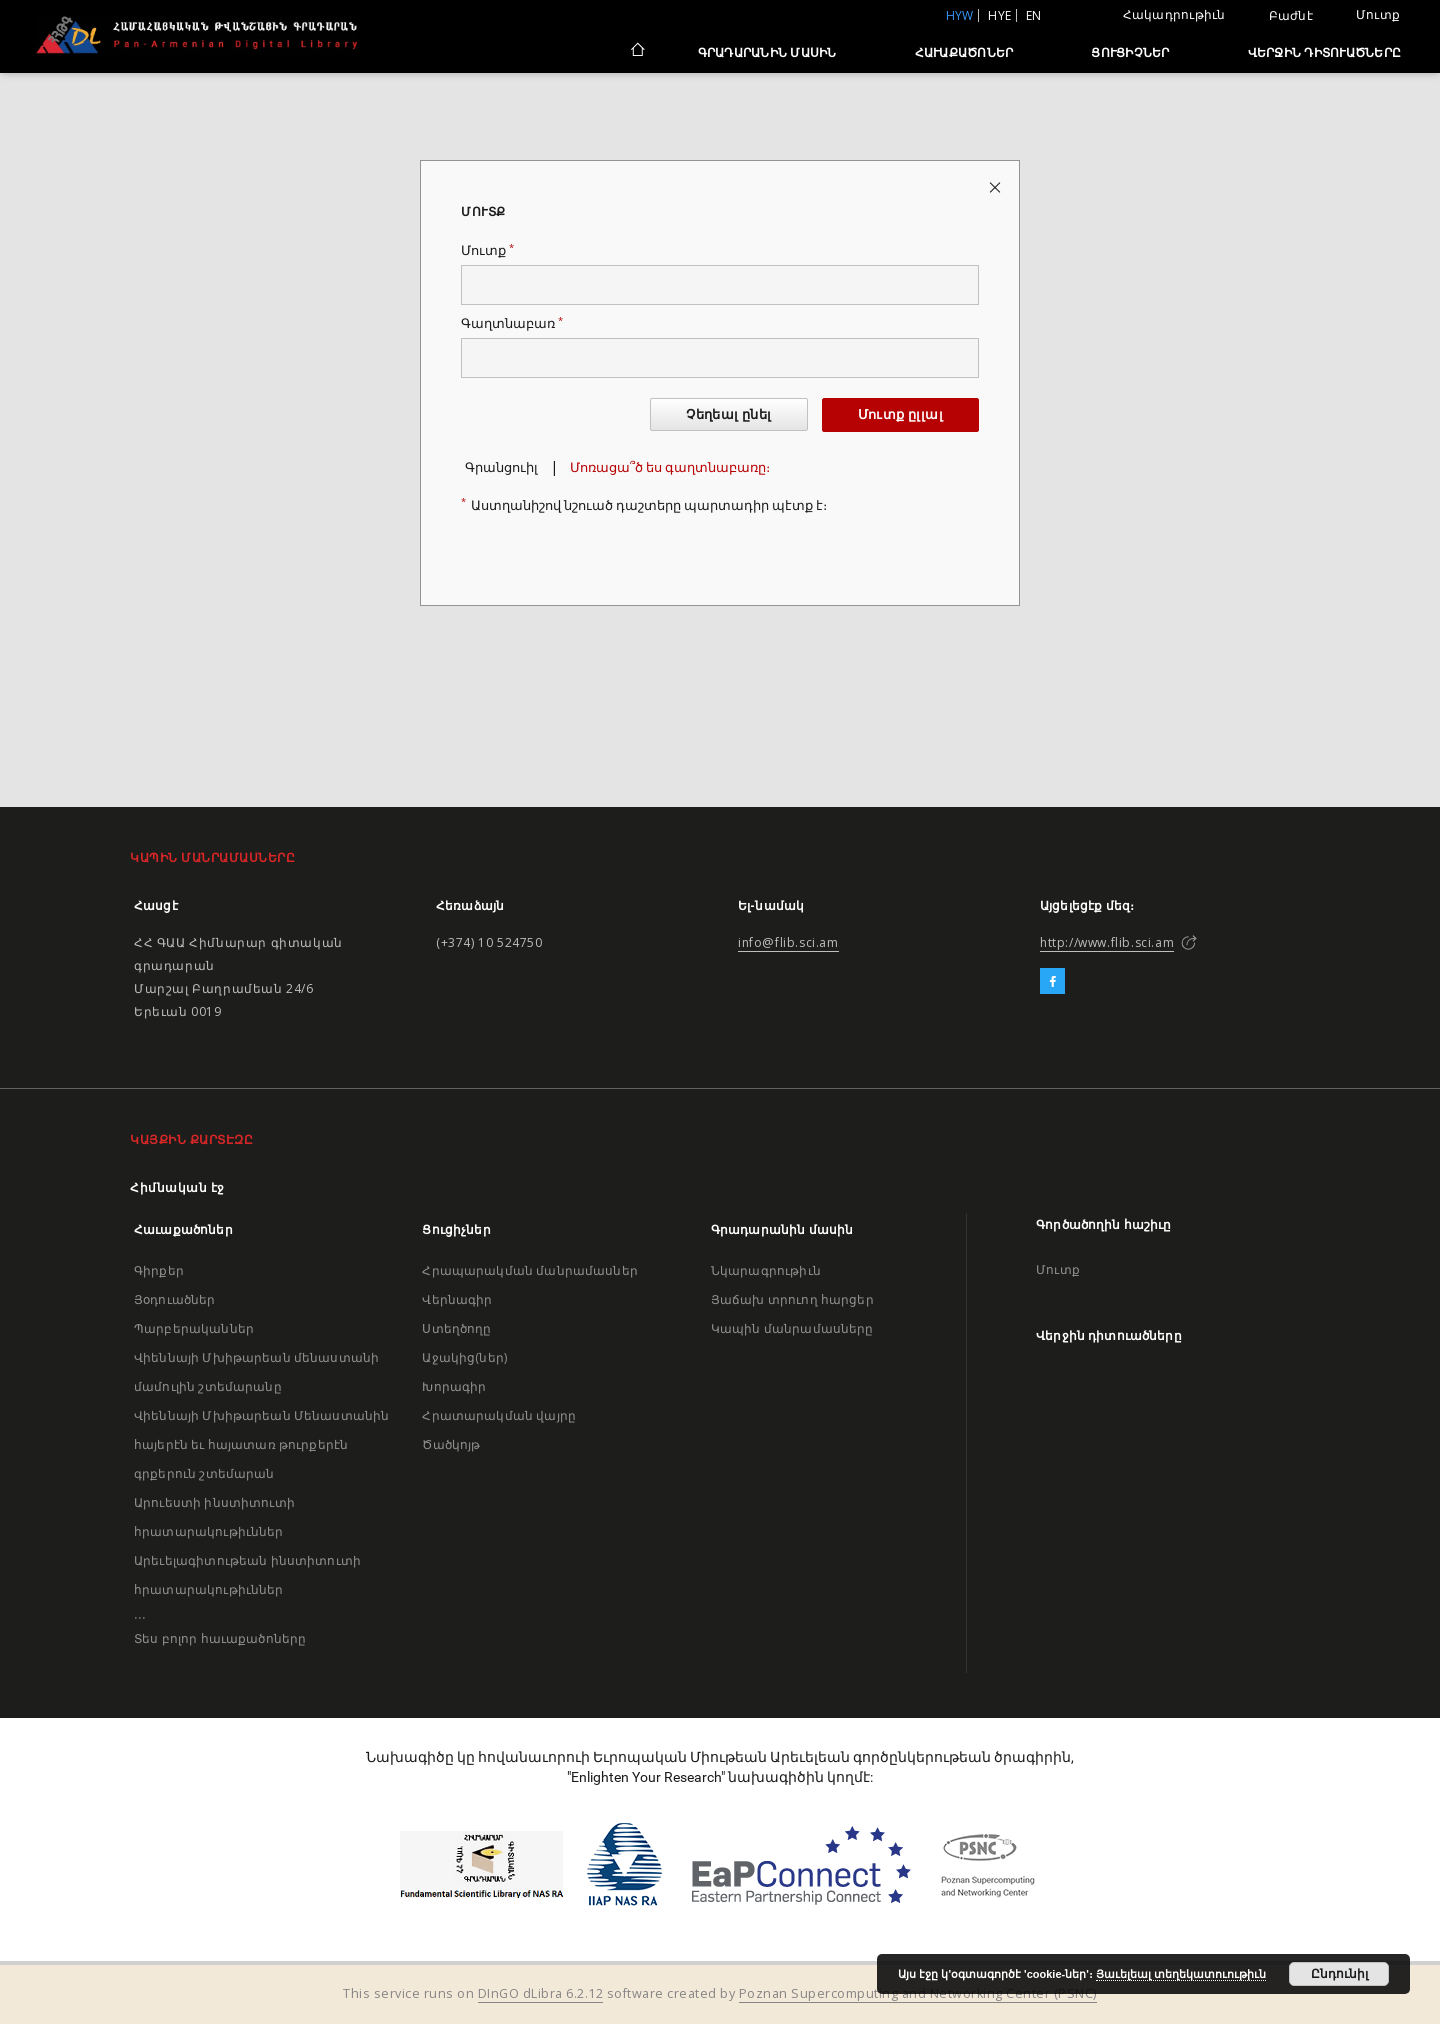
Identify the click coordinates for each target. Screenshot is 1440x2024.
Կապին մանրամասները (792, 1328)
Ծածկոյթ (451, 1444)
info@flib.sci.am (788, 942)
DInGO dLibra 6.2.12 (541, 1993)
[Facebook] (1052, 982)
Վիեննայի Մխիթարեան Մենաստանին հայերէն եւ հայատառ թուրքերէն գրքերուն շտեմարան (261, 1444)
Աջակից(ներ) (464, 1357)
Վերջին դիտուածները (1325, 52)
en (1034, 15)
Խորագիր (454, 1386)
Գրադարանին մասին (767, 52)
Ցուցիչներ (1130, 52)
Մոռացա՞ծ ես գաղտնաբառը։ (670, 467)
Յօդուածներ (175, 1299)
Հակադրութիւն (1174, 14)
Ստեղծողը (456, 1328)
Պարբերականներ (194, 1328)
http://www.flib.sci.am (1107, 942)
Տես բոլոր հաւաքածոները (220, 1638)
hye (999, 15)
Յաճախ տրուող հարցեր (792, 1299)
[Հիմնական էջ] (636, 52)
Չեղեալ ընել (728, 414)
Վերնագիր (457, 1299)
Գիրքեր (159, 1270)
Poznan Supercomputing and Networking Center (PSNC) (918, 1993)
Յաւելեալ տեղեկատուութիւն (1181, 1974)
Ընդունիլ (1339, 1974)
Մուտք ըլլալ (900, 414)
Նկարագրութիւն (766, 1270)
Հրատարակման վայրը (499, 1415)
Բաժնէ (1291, 16)
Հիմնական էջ (177, 1187)
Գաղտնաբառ (512, 323)
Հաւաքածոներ (964, 52)
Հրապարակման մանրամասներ (529, 1270)
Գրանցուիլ (501, 467)
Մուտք (1378, 14)
